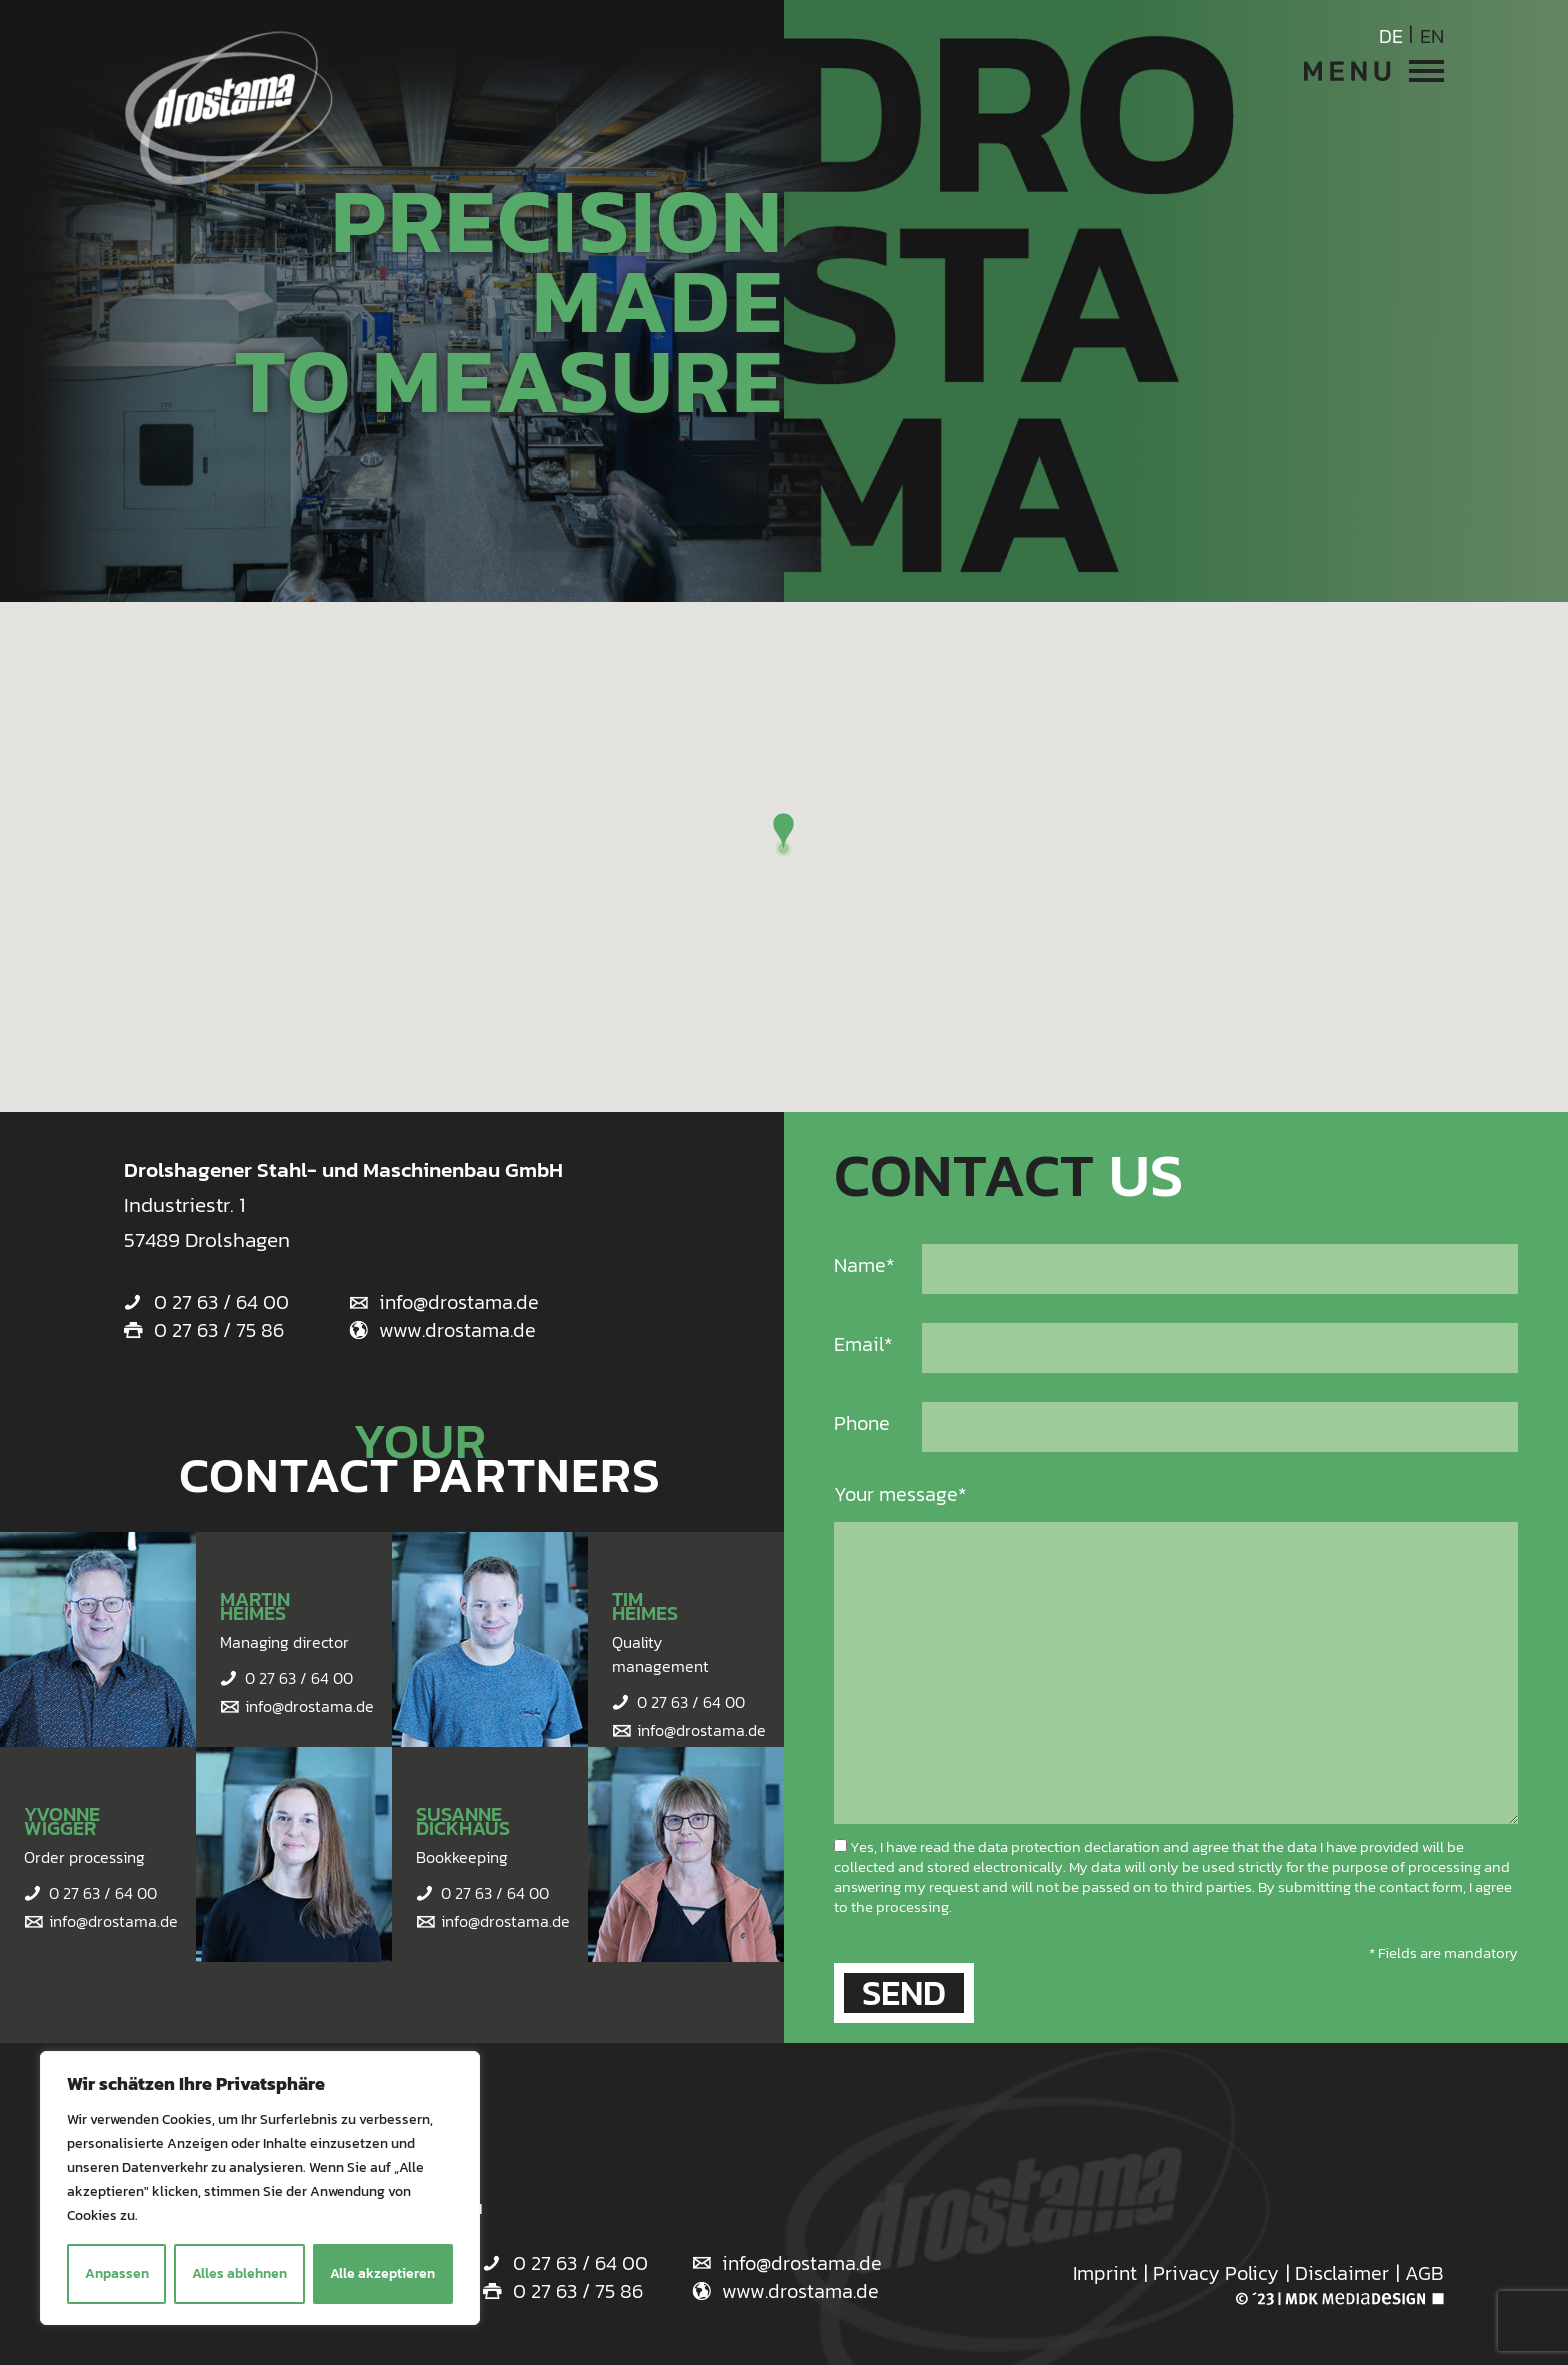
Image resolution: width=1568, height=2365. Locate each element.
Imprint (1105, 2273)
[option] (784, 301)
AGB (1424, 2273)
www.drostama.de (457, 1330)
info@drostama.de (459, 1302)
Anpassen (117, 2273)
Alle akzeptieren (382, 2273)
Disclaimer (1342, 2273)
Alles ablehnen (239, 2273)
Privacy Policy (1216, 2273)
